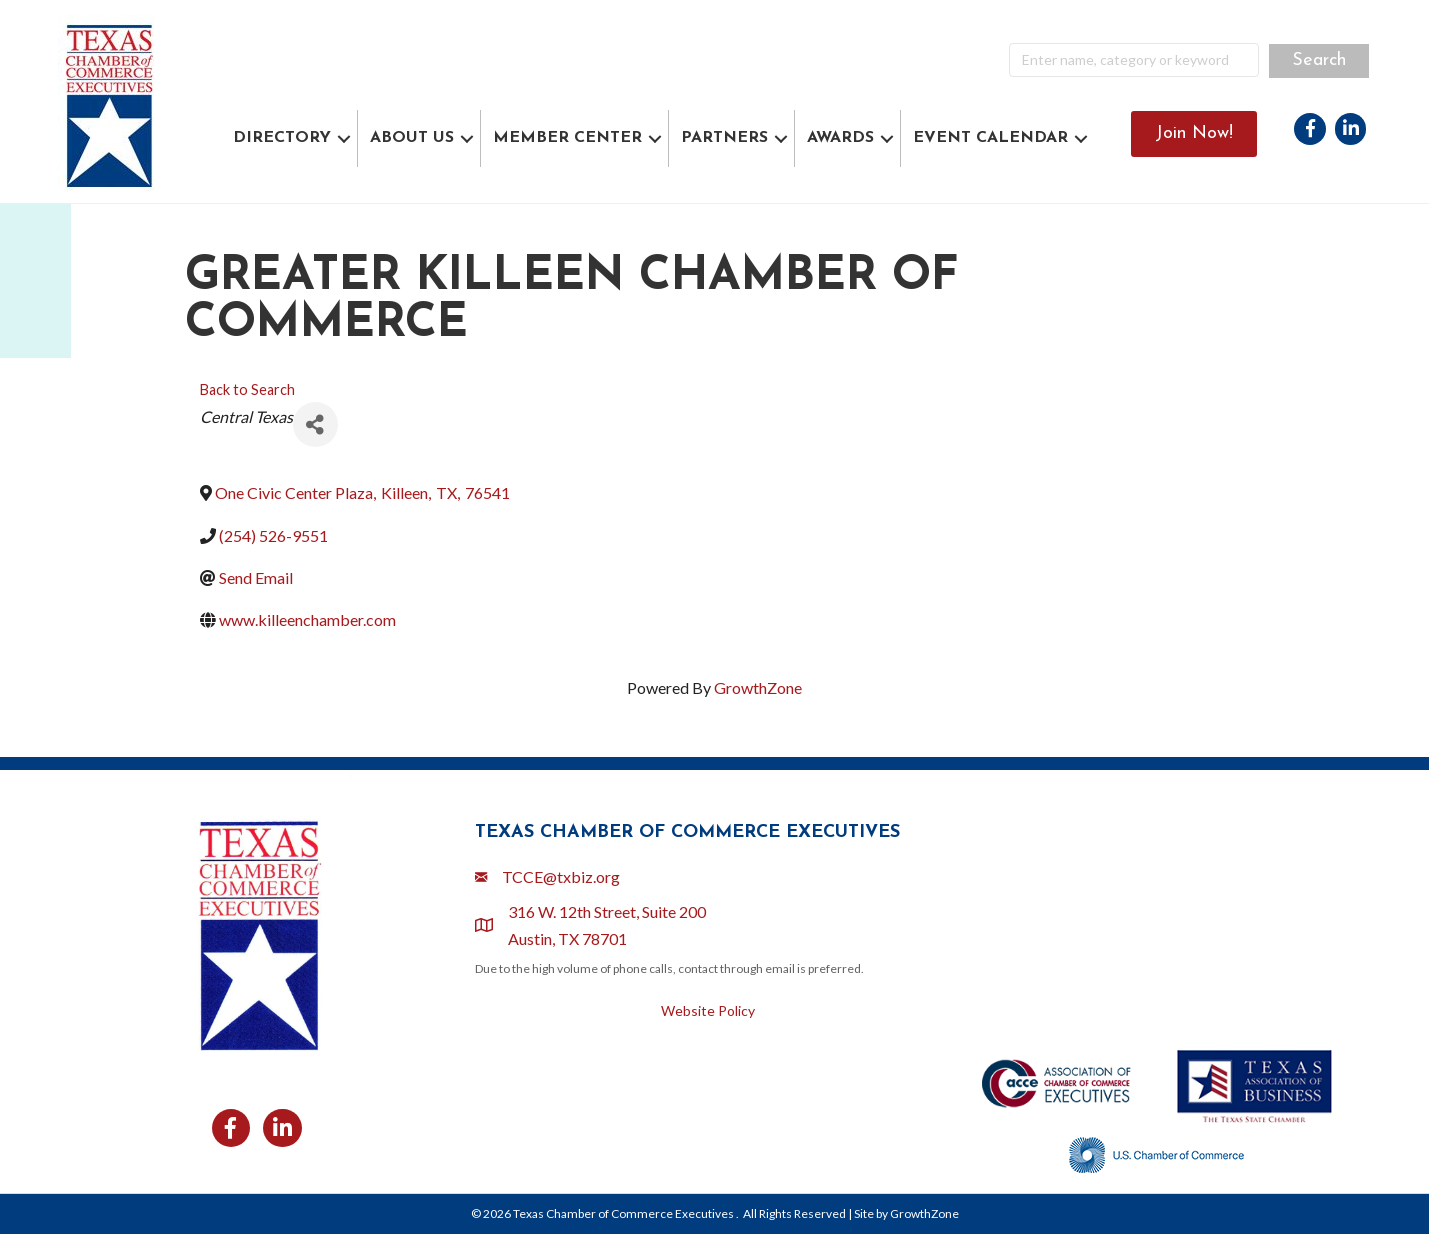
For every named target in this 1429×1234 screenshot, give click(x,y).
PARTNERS (724, 138)
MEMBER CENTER (567, 138)
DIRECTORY (282, 138)
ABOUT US (412, 138)
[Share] (315, 424)
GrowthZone (758, 687)
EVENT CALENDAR (990, 138)
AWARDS (840, 138)
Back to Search (247, 389)
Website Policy (708, 1010)
